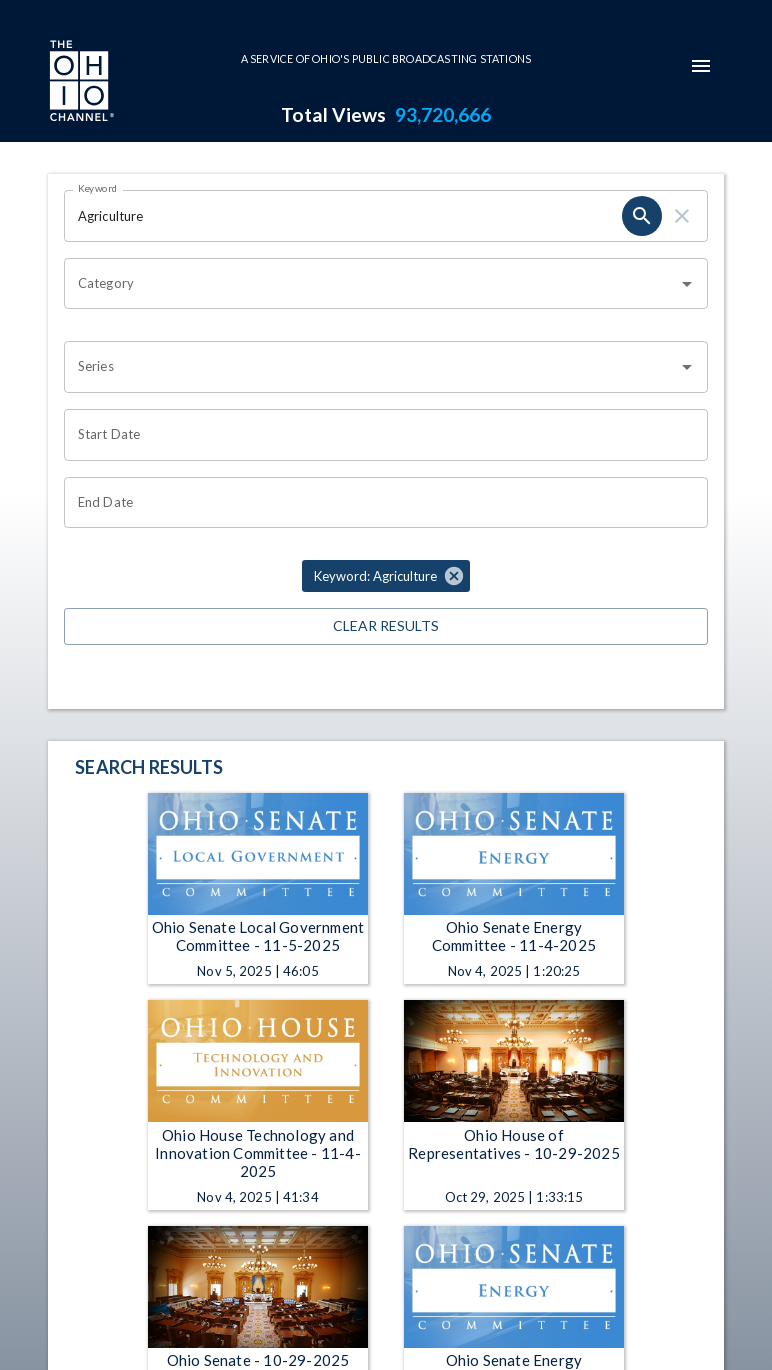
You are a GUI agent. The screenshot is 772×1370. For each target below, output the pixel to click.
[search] (642, 216)
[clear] (682, 216)
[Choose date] (379, 435)
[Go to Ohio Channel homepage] (80, 83)
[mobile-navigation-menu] (701, 66)
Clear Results (386, 626)
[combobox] (371, 284)
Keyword (98, 188)
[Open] (687, 284)
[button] (386, 576)
